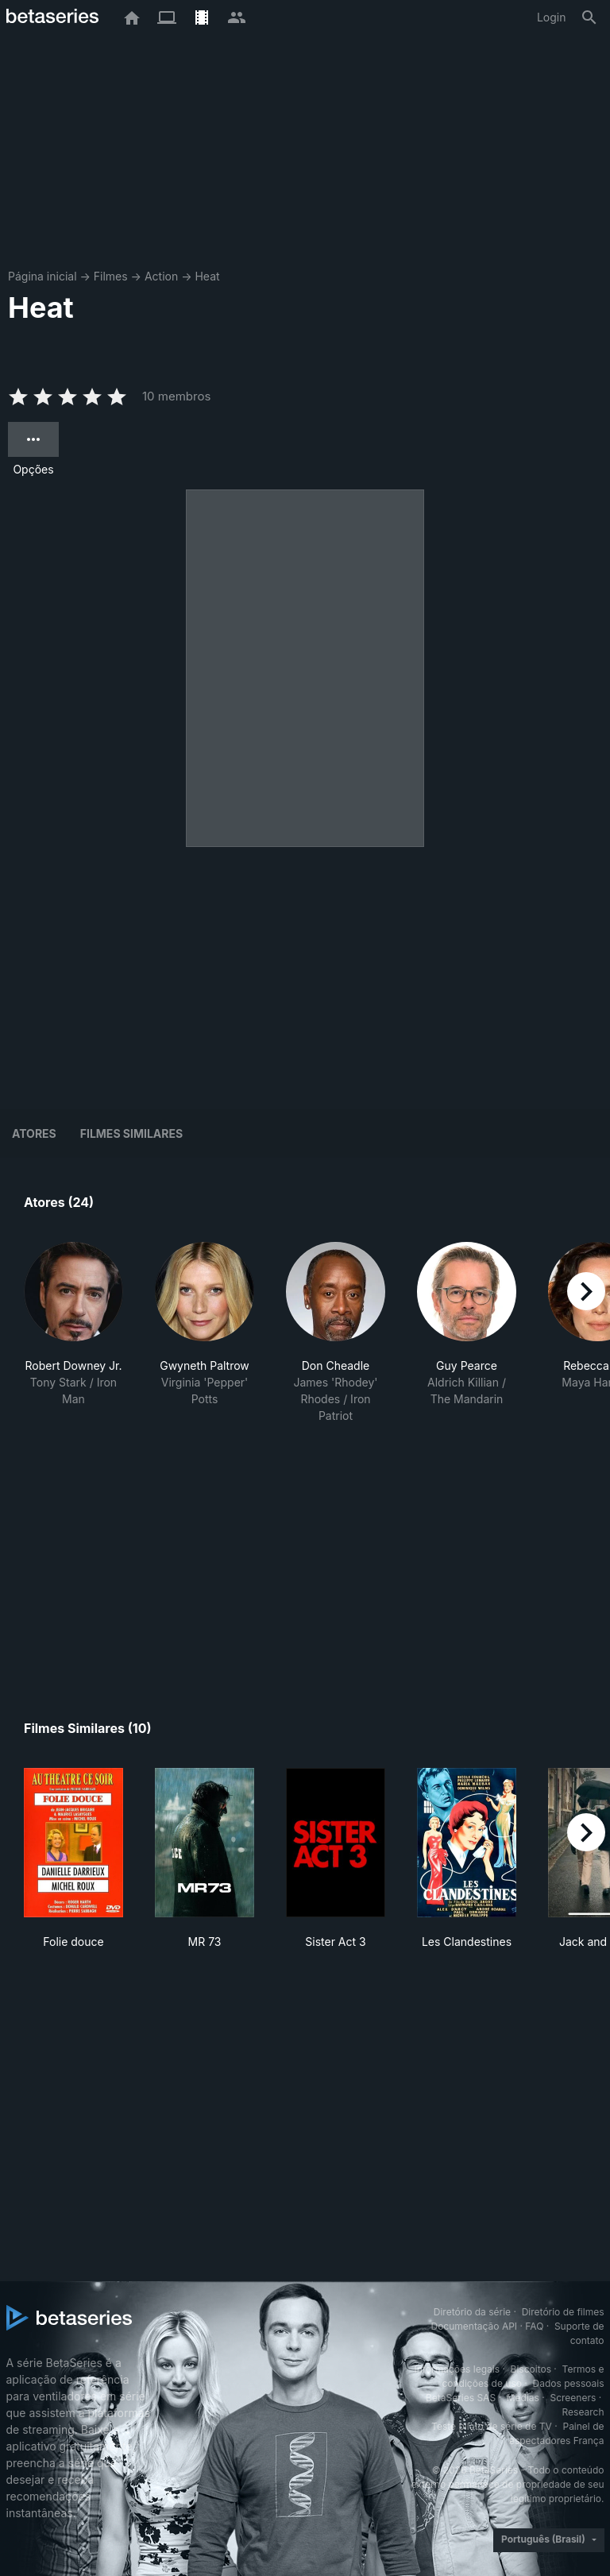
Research (583, 2412)
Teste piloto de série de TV (491, 2426)
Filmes (111, 276)
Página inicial (42, 276)
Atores (34, 1133)
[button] (73, 1333)
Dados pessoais (568, 2383)
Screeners (573, 2398)
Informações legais (457, 2369)
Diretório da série (472, 2312)
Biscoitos (531, 2369)
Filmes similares (131, 1133)
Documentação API (473, 2326)
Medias (523, 2398)
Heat (207, 276)
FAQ (534, 2326)
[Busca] (589, 17)
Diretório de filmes (563, 2312)
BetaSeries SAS (461, 2398)
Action (161, 276)
